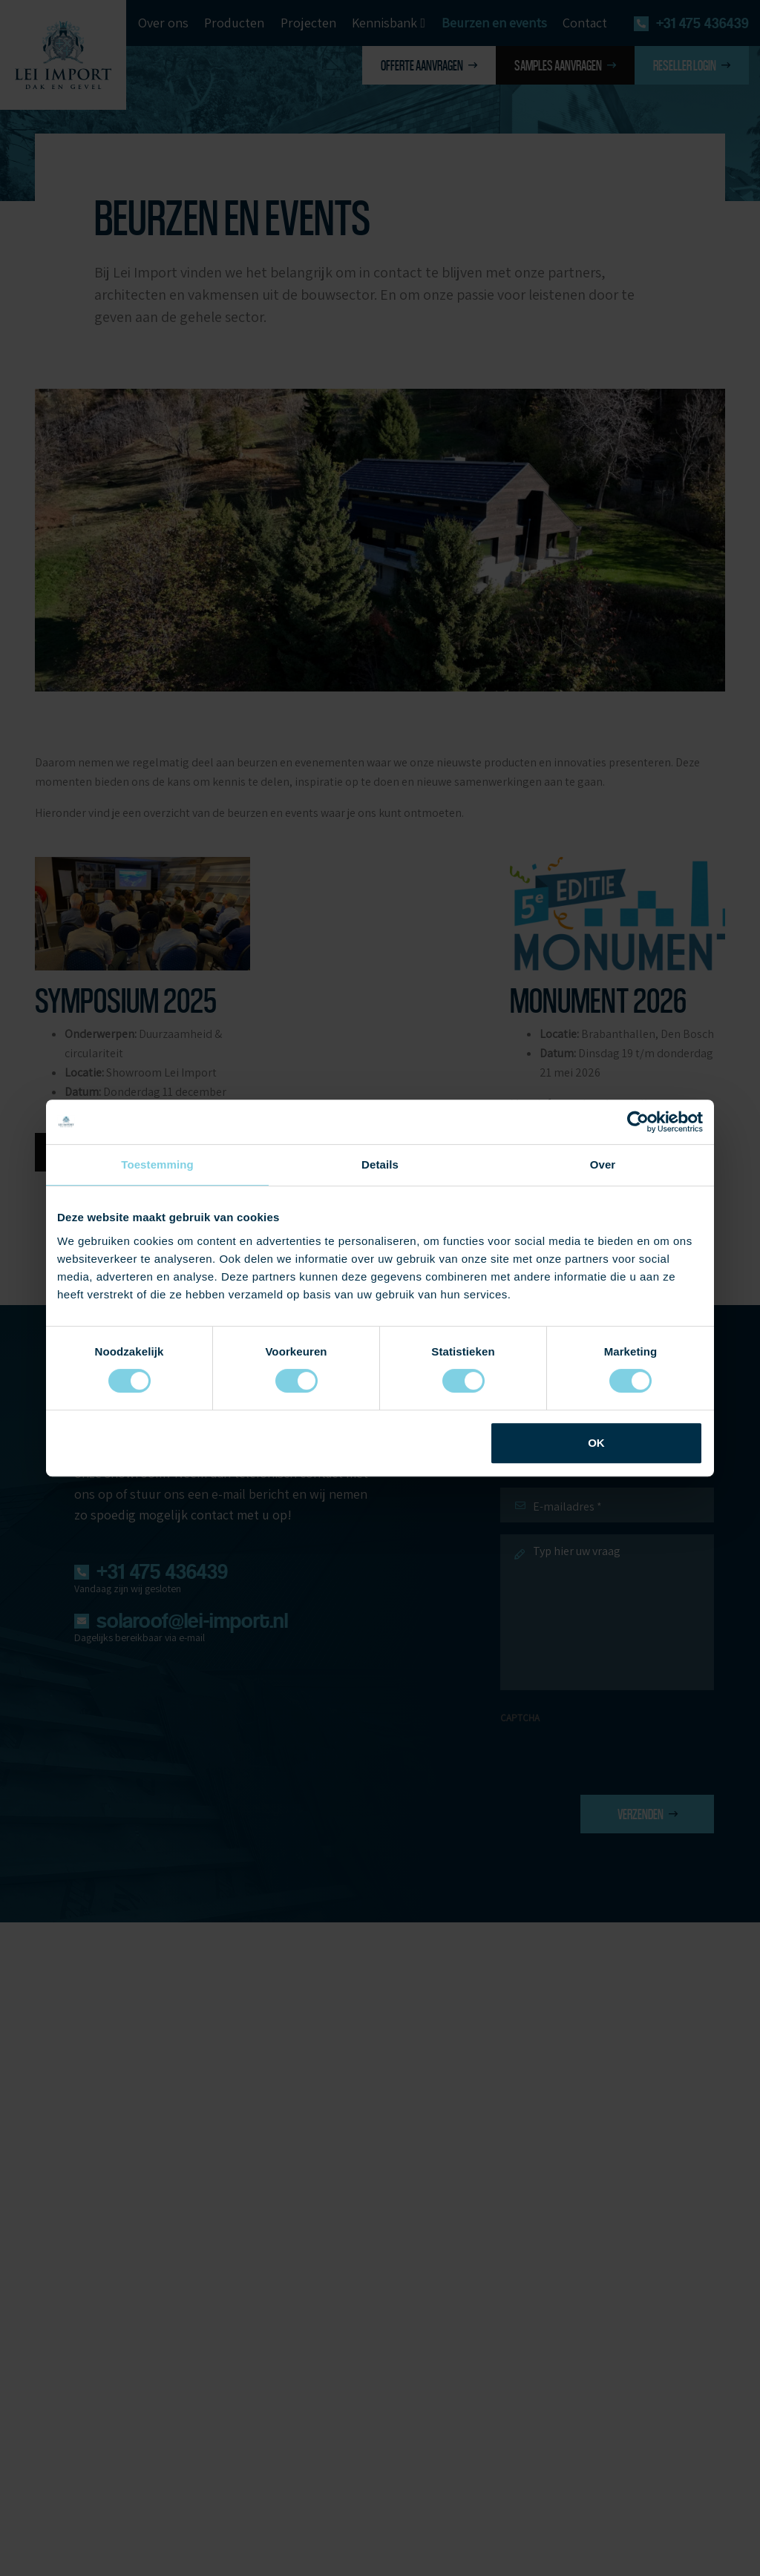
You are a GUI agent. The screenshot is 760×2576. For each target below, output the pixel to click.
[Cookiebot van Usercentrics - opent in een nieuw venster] (638, 1122)
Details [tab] (380, 1164)
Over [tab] (603, 1164)
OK (596, 1442)
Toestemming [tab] (157, 1164)
